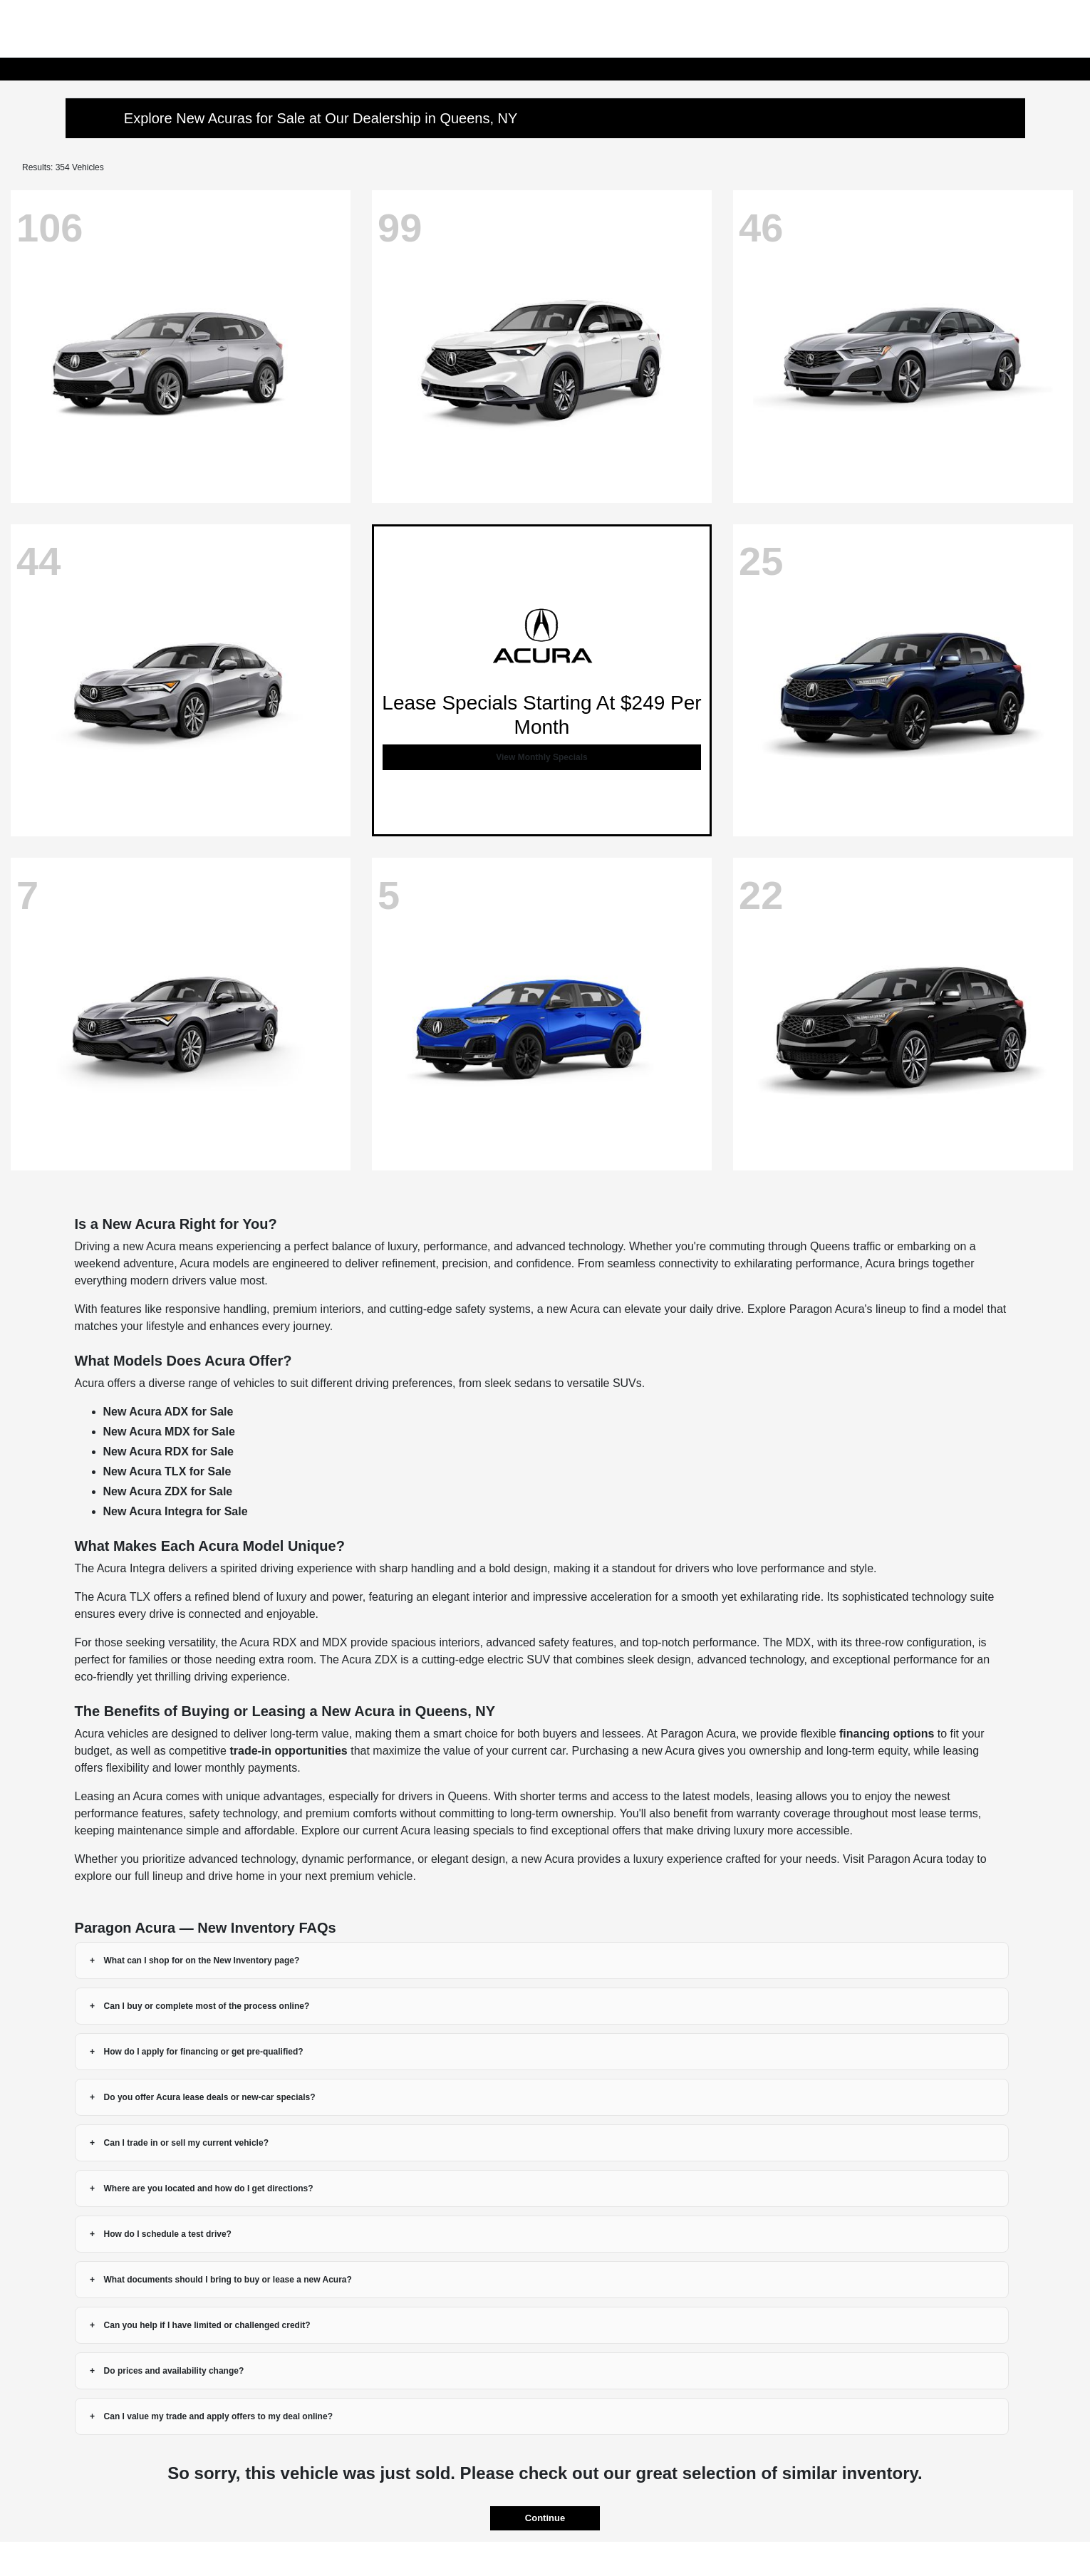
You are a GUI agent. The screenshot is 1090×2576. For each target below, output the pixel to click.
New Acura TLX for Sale (167, 1471)
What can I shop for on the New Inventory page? (202, 1960)
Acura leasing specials (457, 1830)
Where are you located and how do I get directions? (208, 2188)
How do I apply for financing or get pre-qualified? (203, 2052)
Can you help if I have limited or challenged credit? (207, 2325)
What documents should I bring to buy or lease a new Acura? (228, 2280)
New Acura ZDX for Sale (168, 1491)
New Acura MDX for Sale (169, 1431)
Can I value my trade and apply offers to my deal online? (218, 2416)
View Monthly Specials (541, 757)
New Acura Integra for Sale (175, 1511)
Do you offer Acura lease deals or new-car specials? (210, 2097)
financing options (886, 1734)
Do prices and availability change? (174, 2371)
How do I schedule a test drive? (168, 2234)
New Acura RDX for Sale (168, 1451)
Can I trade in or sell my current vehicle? (186, 2143)
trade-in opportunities (288, 1751)
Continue (545, 2518)
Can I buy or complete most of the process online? (207, 2006)
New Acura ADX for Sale (168, 1412)
